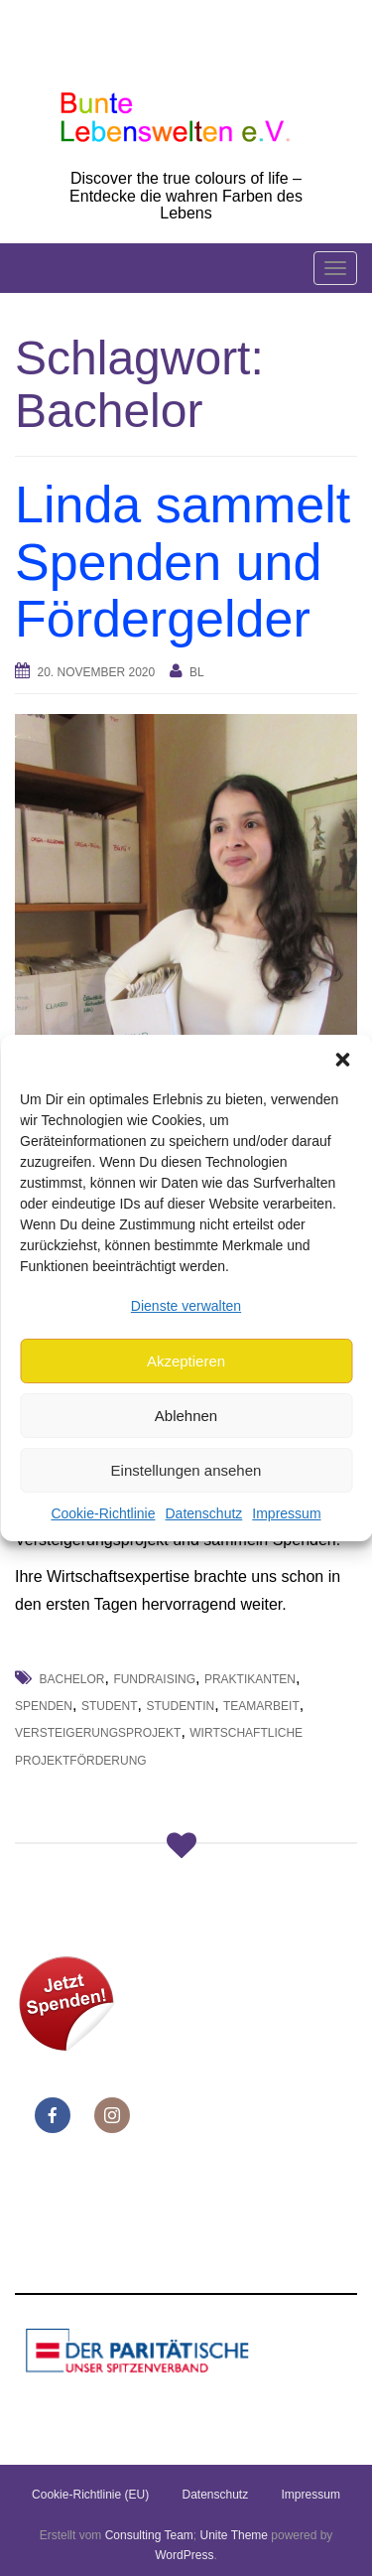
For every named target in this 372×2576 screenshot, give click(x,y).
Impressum (286, 1513)
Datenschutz (203, 1513)
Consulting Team (149, 2535)
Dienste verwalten (186, 1306)
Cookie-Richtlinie (103, 1513)
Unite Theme (234, 2535)
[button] (342, 1060)
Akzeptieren (186, 1361)
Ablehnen (186, 1415)
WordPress (184, 2555)
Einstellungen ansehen (186, 1470)
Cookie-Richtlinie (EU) (90, 2495)
